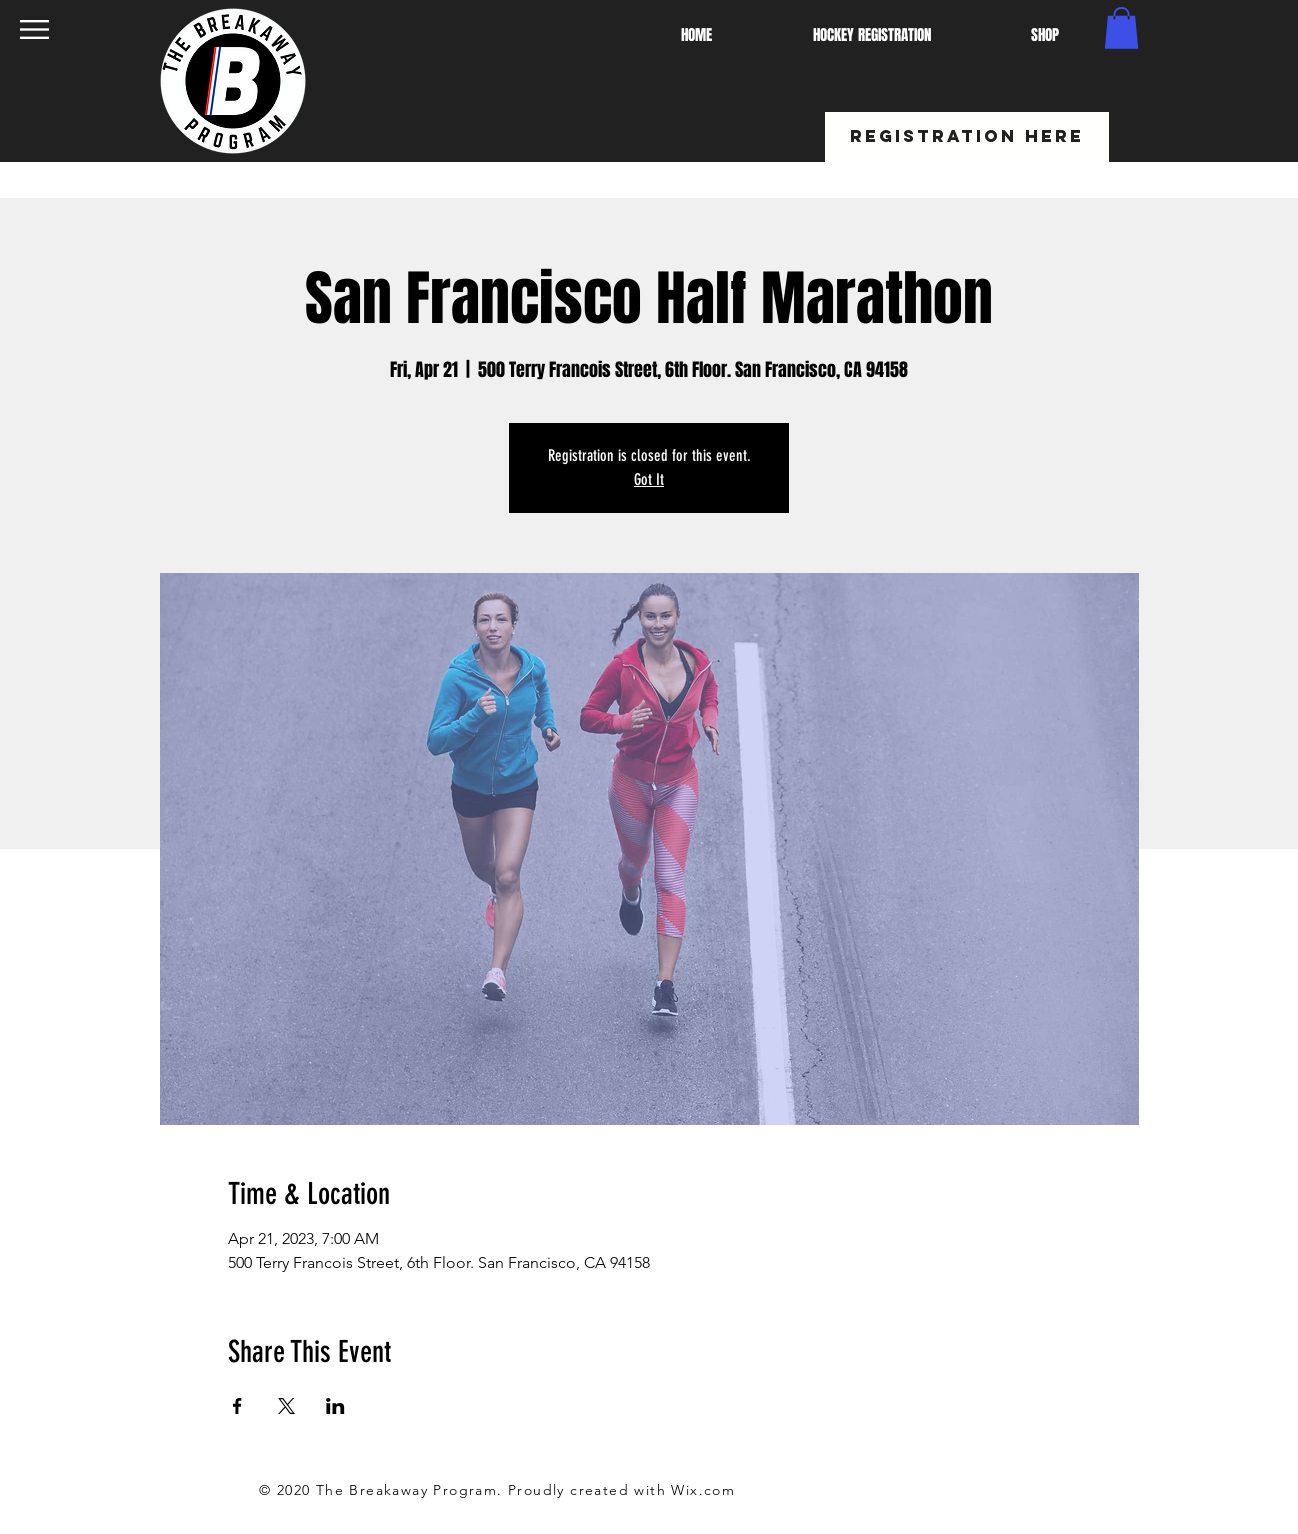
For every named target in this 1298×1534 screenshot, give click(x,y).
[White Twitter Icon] (30, 1424)
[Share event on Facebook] (237, 1406)
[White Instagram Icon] (30, 1504)
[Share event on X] (286, 1406)
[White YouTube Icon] (30, 1464)
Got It (649, 479)
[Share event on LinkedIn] (335, 1406)
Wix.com (703, 1490)
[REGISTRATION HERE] (967, 137)
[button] (34, 29)
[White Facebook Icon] (30, 1384)
